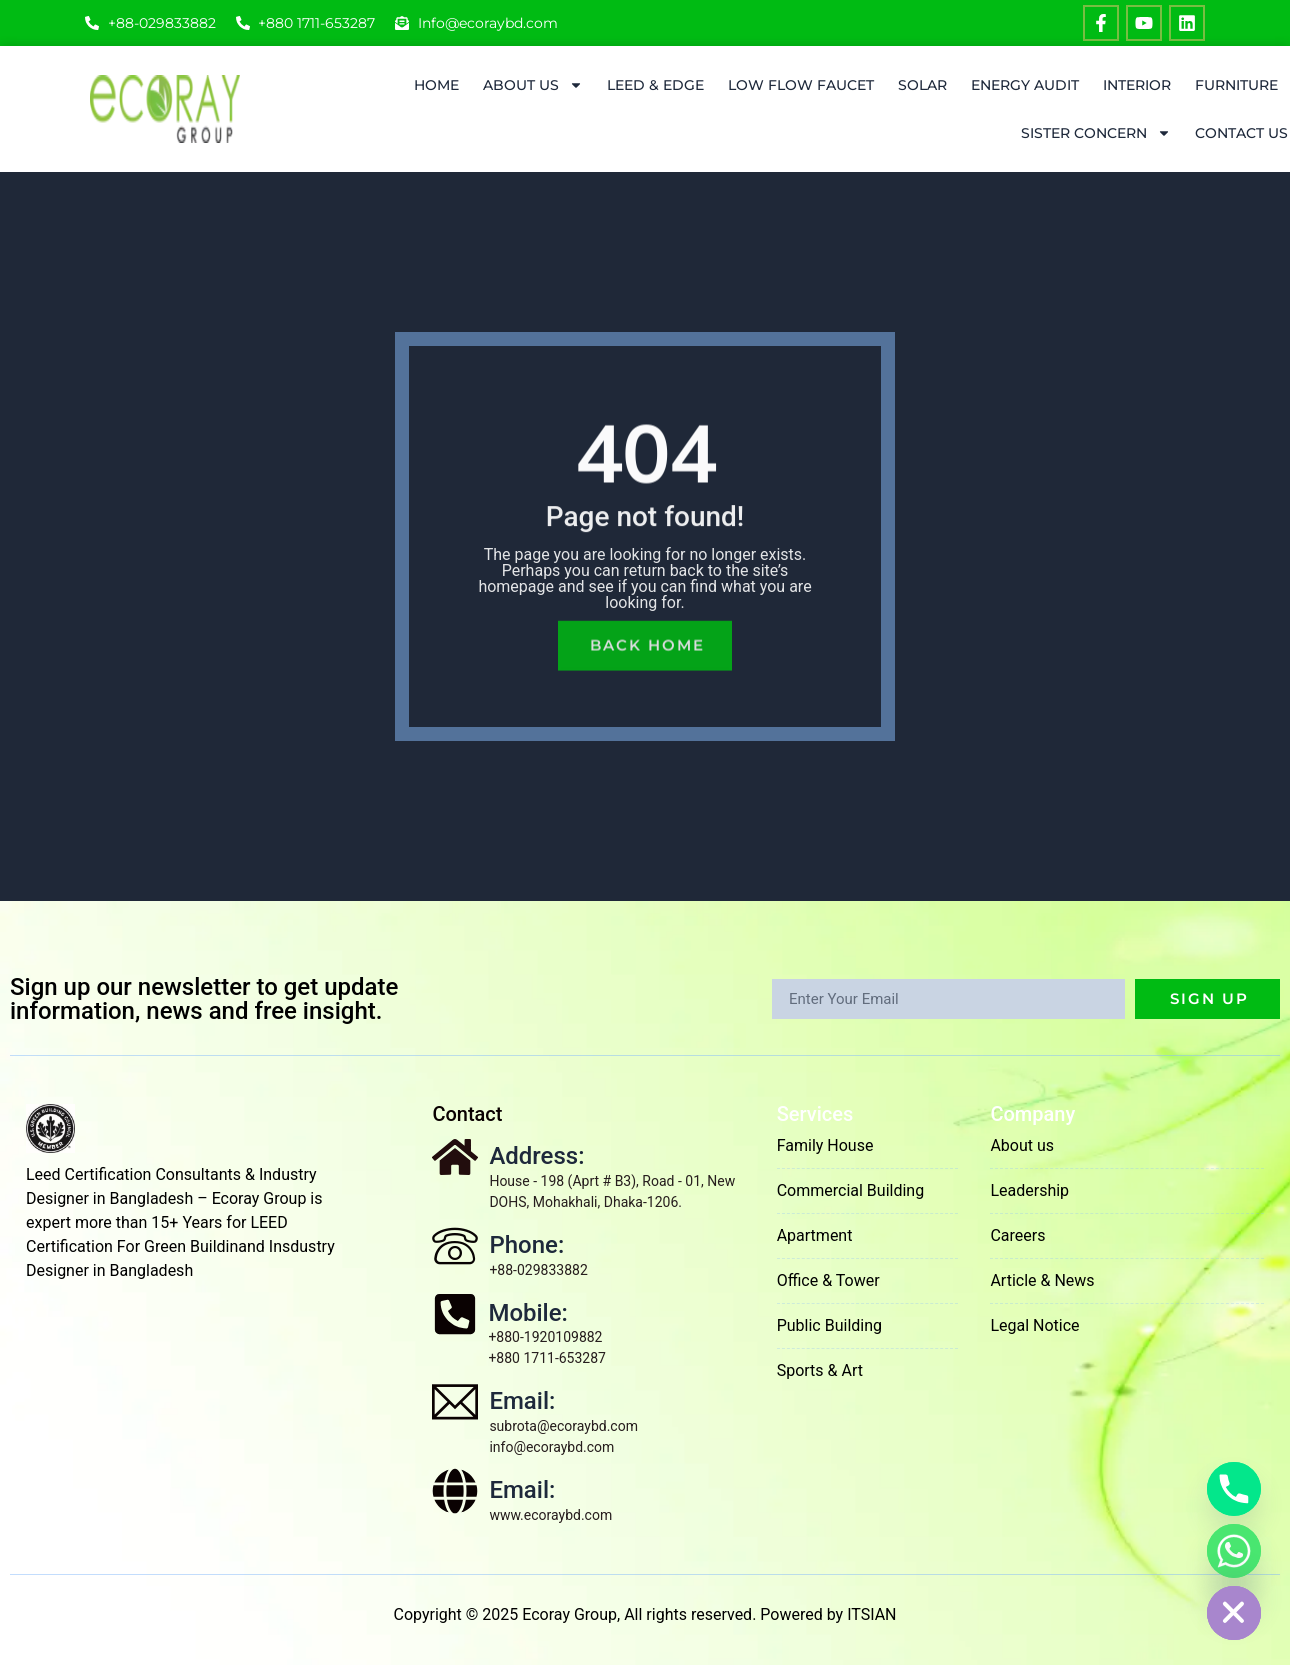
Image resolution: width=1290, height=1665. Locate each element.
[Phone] (1234, 1489)
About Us (533, 85)
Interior (1137, 85)
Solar (922, 85)
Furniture (1236, 85)
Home (436, 85)
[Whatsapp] (1234, 1551)
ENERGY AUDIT (1025, 85)
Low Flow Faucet (801, 85)
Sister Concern (1096, 133)
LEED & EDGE (655, 85)
